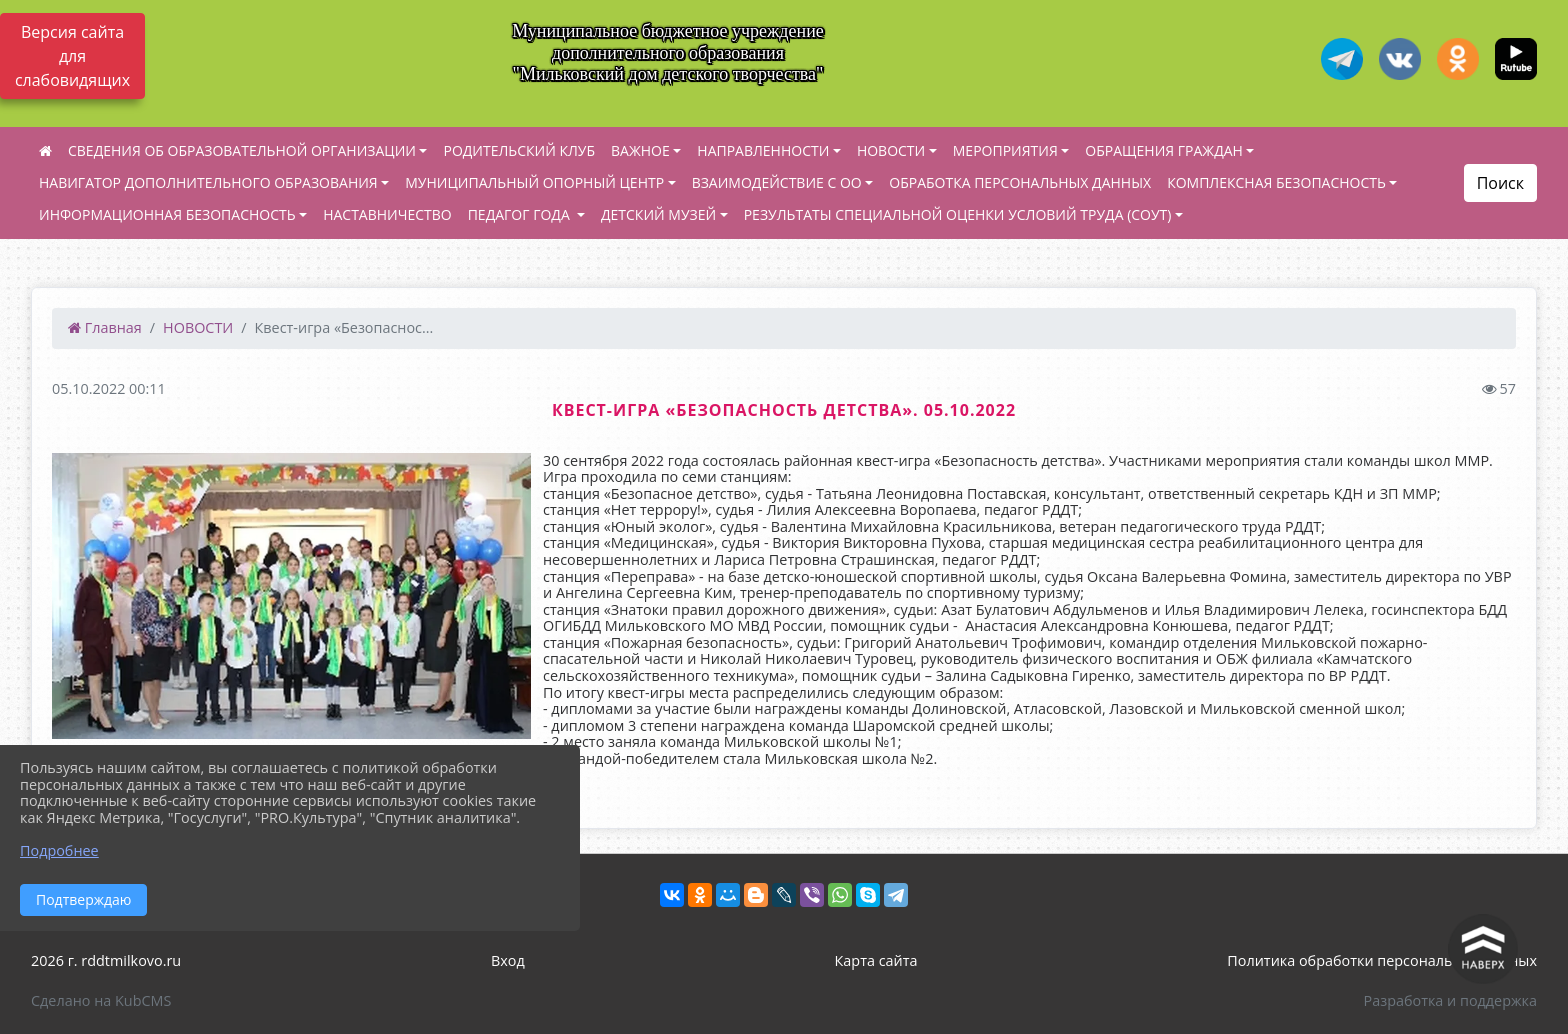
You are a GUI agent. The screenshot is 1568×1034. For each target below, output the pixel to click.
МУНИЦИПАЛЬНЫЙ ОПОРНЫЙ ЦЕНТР (534, 182)
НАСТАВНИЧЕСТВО (387, 214)
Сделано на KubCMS (101, 1000)
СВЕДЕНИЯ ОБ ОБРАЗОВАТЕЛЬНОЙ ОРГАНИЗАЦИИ (242, 150)
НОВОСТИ (891, 150)
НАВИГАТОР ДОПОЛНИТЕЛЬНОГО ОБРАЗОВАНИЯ (208, 182)
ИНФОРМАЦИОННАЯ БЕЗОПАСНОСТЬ (167, 214)
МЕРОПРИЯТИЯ (1005, 150)
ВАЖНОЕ (640, 150)
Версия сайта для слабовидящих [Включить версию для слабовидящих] (72, 56)
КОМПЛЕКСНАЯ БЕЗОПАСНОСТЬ (1276, 182)
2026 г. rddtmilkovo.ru (106, 960)
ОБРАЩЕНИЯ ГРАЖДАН (1164, 150)
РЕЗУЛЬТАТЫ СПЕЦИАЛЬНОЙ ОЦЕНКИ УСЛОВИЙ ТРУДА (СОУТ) (958, 214)
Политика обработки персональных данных (1382, 960)
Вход (508, 960)
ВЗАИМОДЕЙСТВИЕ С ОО (777, 182)
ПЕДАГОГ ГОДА (521, 214)
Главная (105, 327)
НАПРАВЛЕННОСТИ (763, 150)
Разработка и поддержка (1450, 1000)
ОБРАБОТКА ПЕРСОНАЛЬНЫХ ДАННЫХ (1020, 182)
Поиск (1500, 183)
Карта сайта (876, 960)
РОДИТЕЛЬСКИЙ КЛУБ (519, 150)
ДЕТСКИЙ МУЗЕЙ (658, 214)
